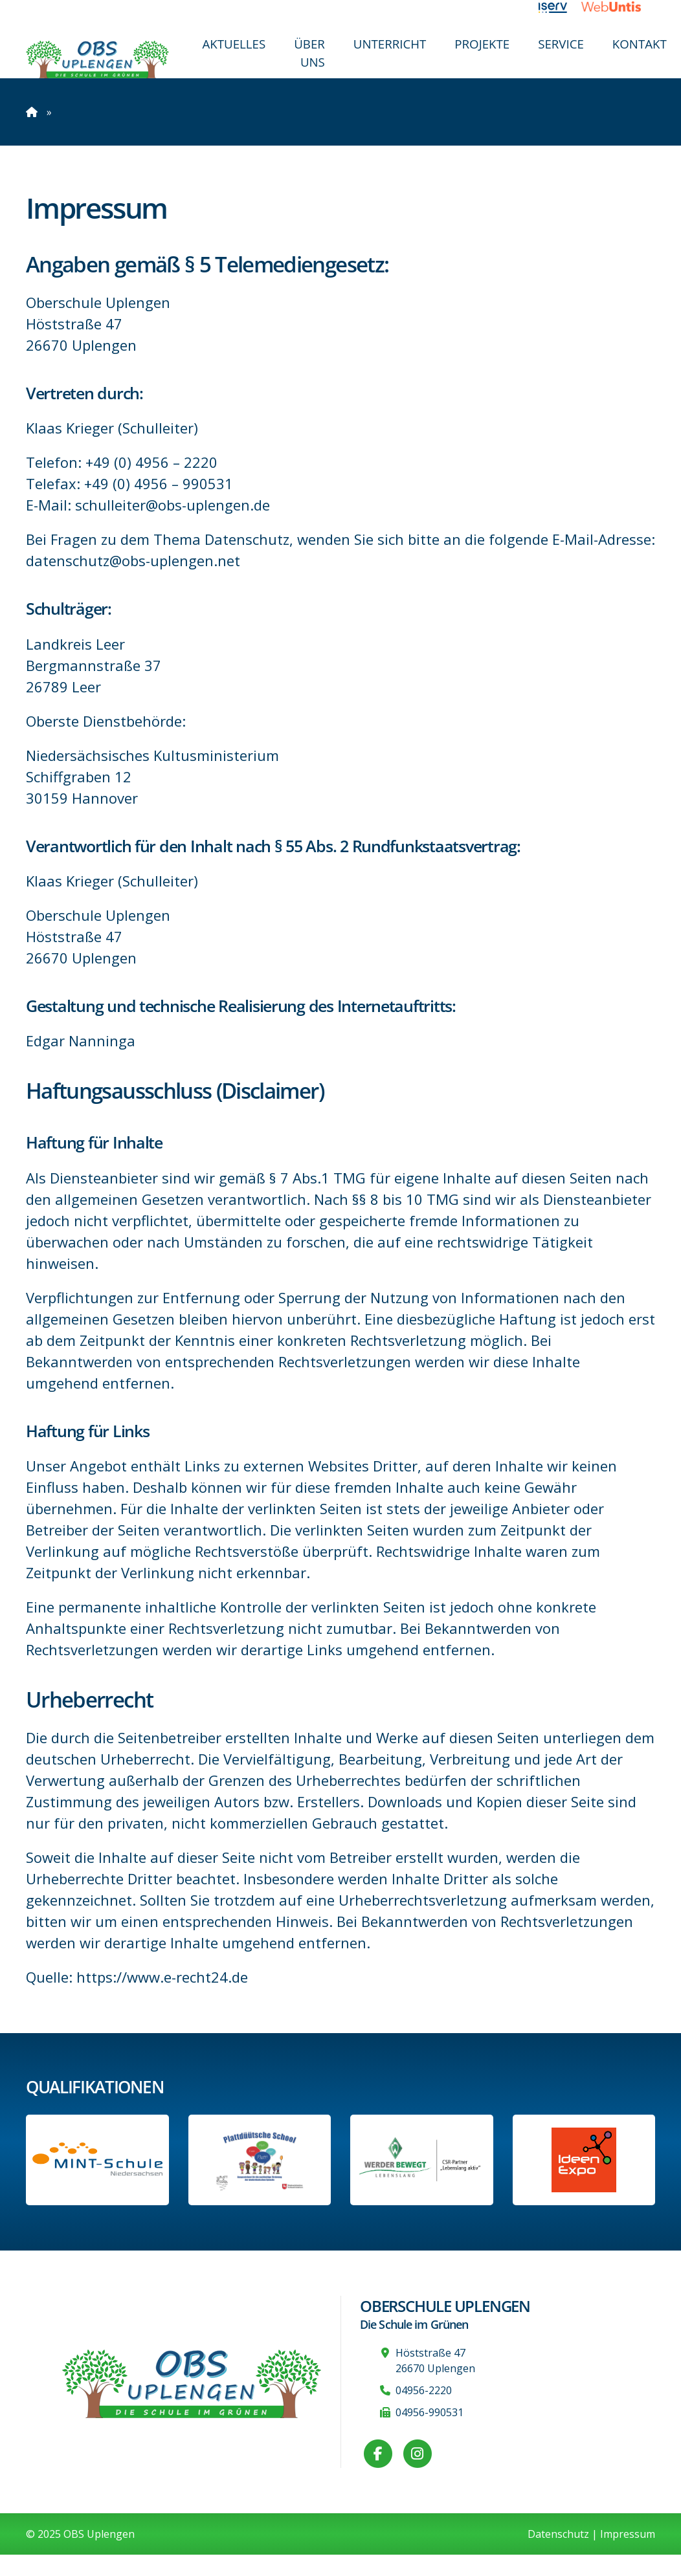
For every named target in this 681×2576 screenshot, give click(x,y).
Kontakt (639, 44)
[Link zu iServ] (560, 6)
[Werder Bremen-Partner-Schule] (422, 2160)
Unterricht (390, 44)
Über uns (309, 53)
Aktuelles (234, 44)
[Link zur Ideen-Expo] (584, 2160)
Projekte (481, 44)
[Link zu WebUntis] (618, 6)
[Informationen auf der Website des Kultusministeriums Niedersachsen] (260, 2160)
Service (561, 44)
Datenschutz (558, 2534)
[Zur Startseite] (97, 58)
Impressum (627, 2534)
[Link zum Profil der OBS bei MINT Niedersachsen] (97, 2160)
